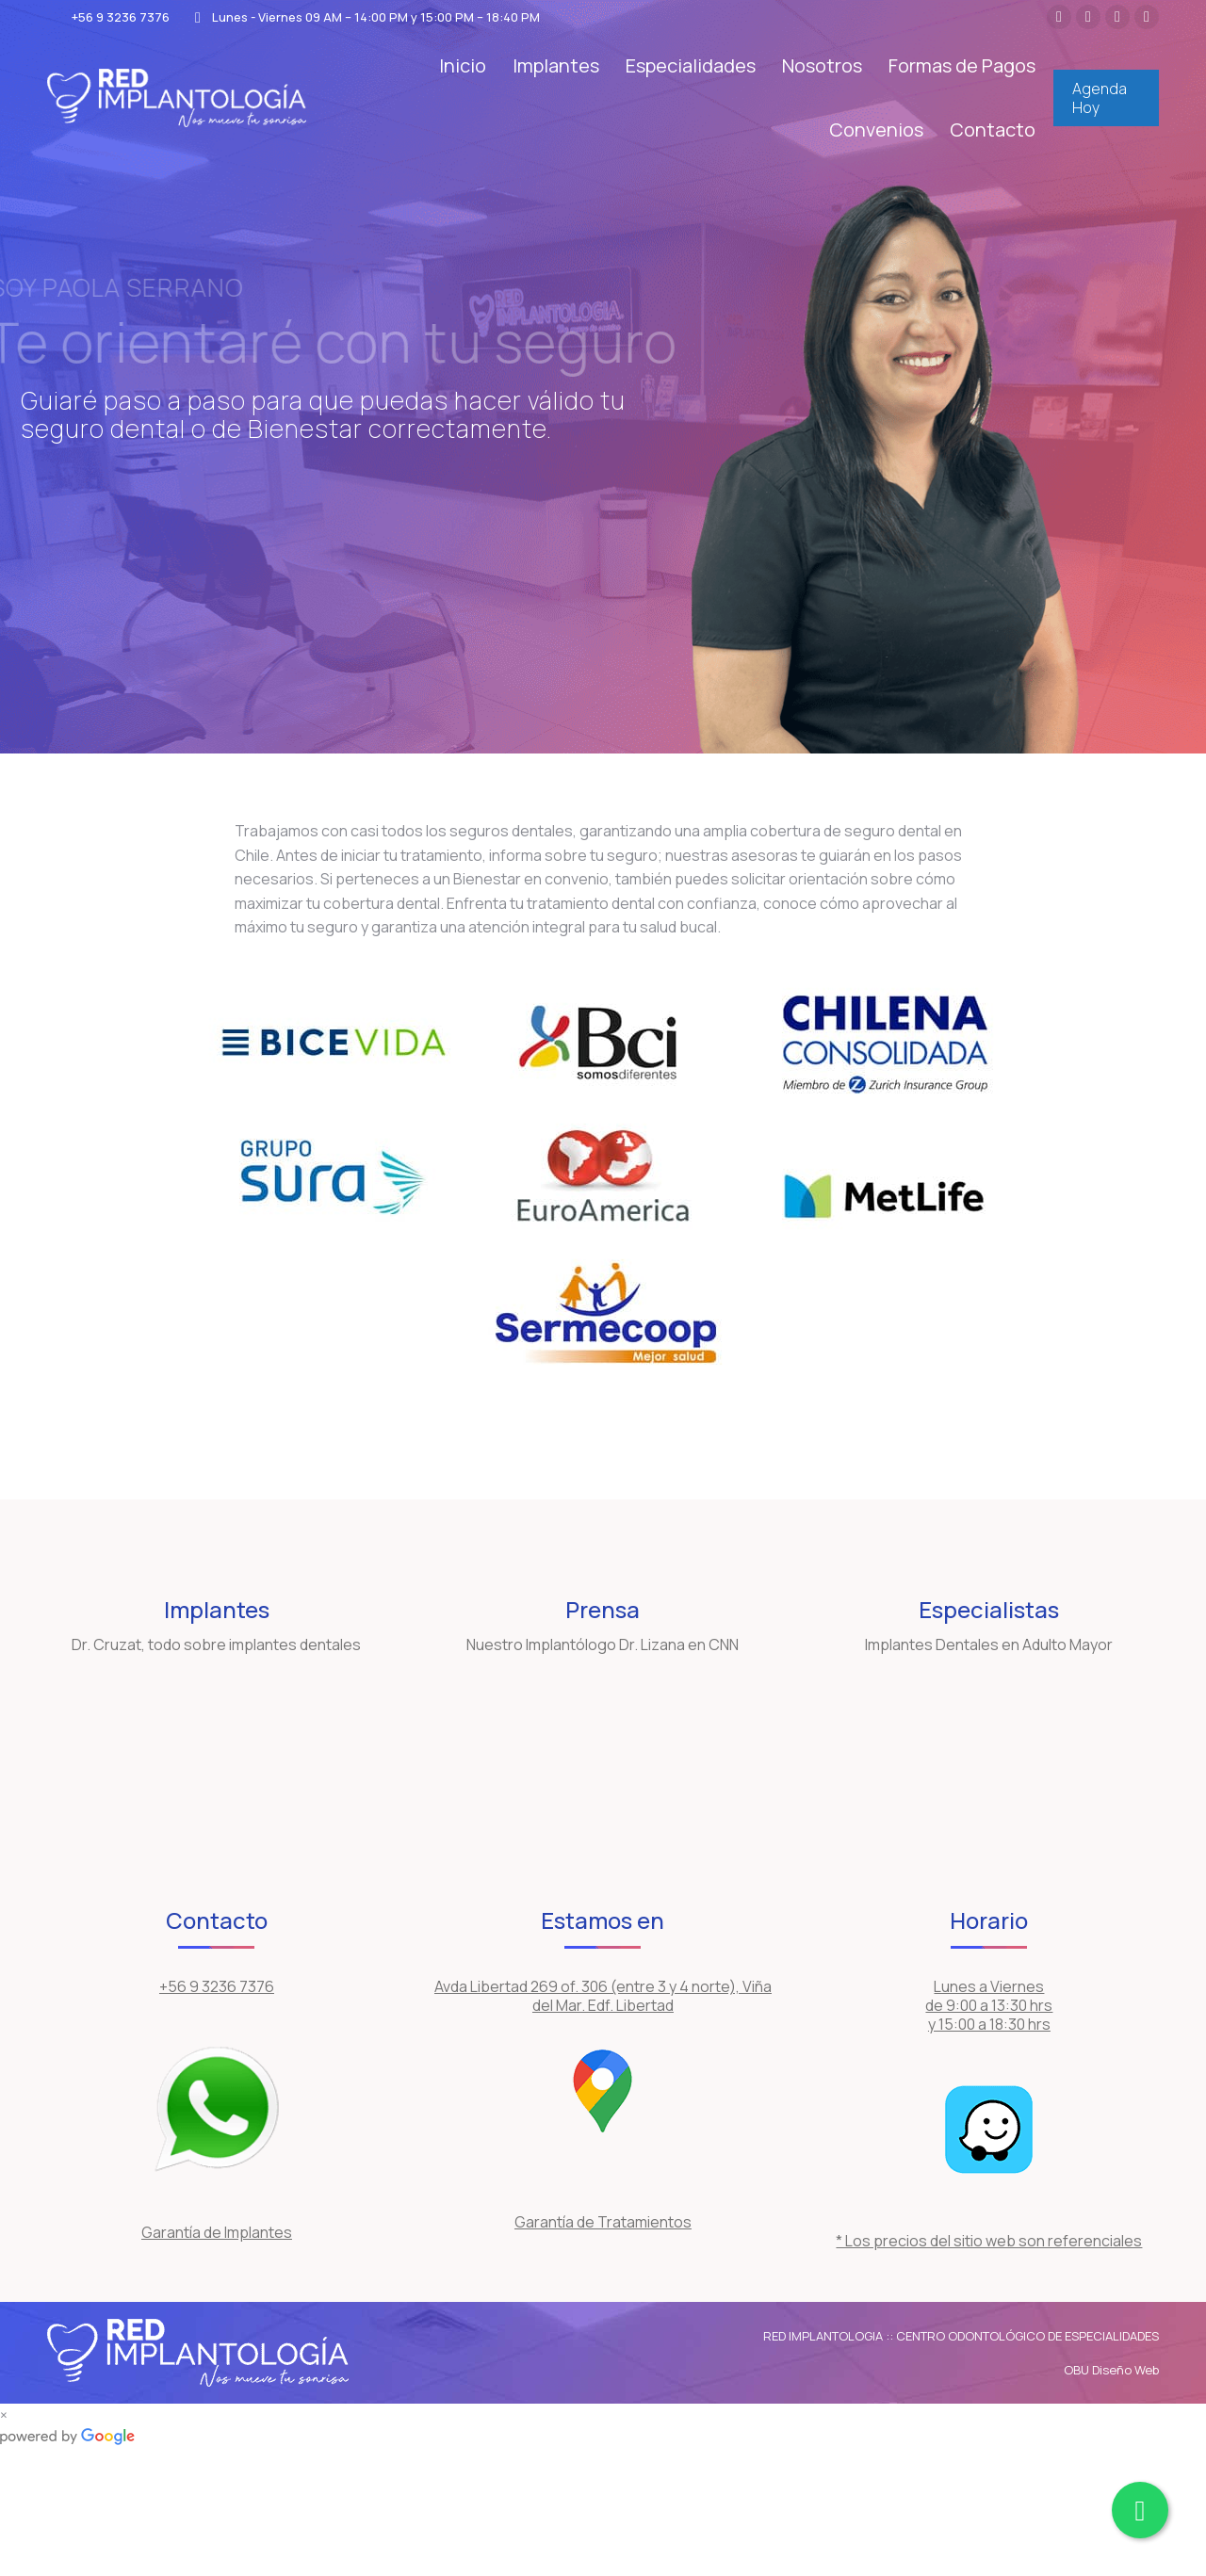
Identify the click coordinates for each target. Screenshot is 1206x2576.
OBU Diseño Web (1111, 2369)
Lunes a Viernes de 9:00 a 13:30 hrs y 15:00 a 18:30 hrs (988, 2005)
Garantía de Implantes (216, 2232)
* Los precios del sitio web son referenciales (989, 2240)
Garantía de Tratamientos (603, 2221)
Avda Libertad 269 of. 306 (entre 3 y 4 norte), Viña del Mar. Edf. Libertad (603, 1996)
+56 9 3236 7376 (108, 17)
